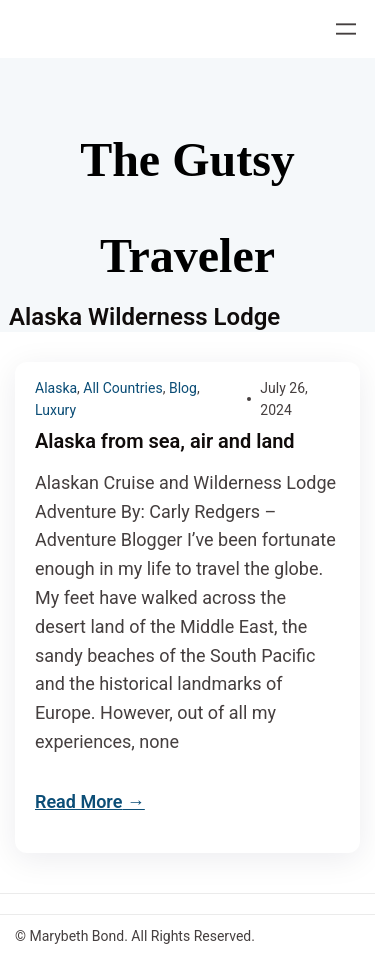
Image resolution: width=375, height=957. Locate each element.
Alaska (56, 388)
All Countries (122, 388)
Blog (183, 388)
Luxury (55, 410)
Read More (78, 801)
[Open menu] (346, 29)
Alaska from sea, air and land (165, 441)
